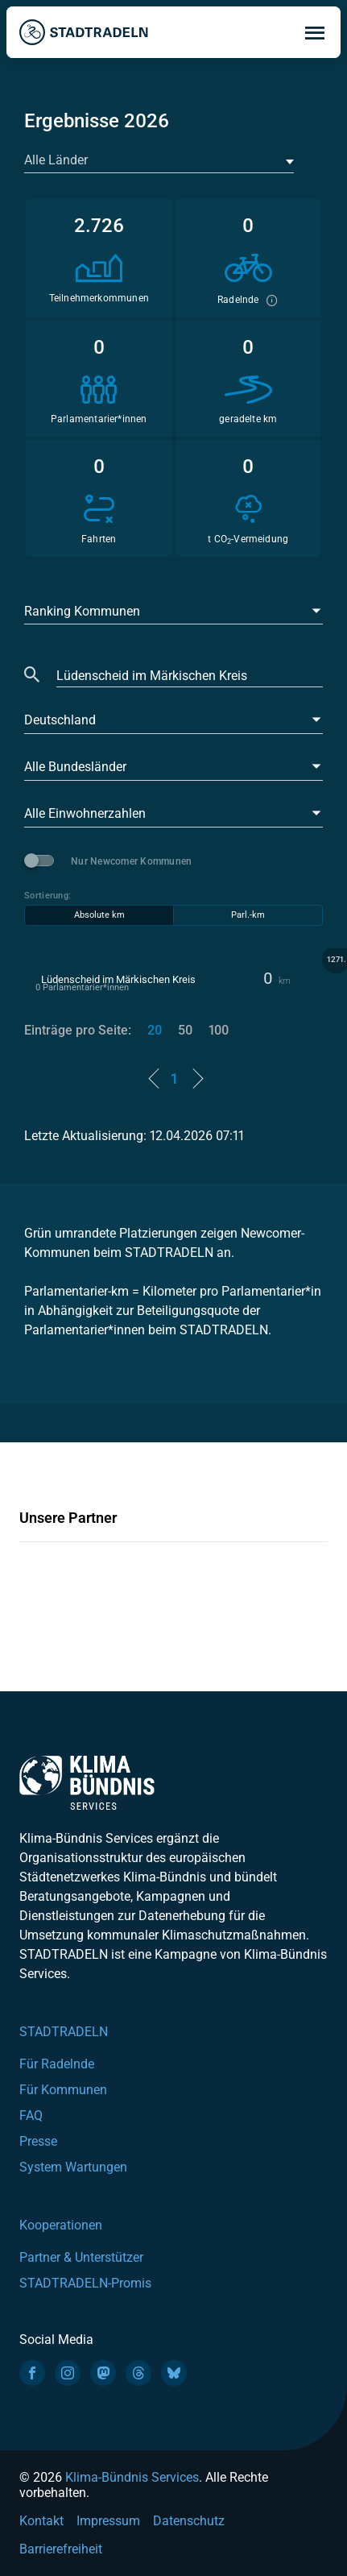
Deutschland (60, 720)
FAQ (31, 2115)
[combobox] (159, 161)
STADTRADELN (63, 2031)
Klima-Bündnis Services (132, 2477)
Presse (38, 2141)
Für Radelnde (56, 2064)
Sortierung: (47, 895)
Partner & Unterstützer (81, 2257)
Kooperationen (60, 2225)
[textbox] (157, 160)
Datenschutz (189, 2520)
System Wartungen (73, 2167)
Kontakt (41, 2520)
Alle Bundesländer (75, 766)
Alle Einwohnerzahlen (85, 813)
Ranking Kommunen (82, 611)
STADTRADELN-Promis (85, 2283)
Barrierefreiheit (60, 2549)
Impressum (108, 2520)
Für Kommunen (63, 2089)
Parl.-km (248, 915)
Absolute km (99, 915)
